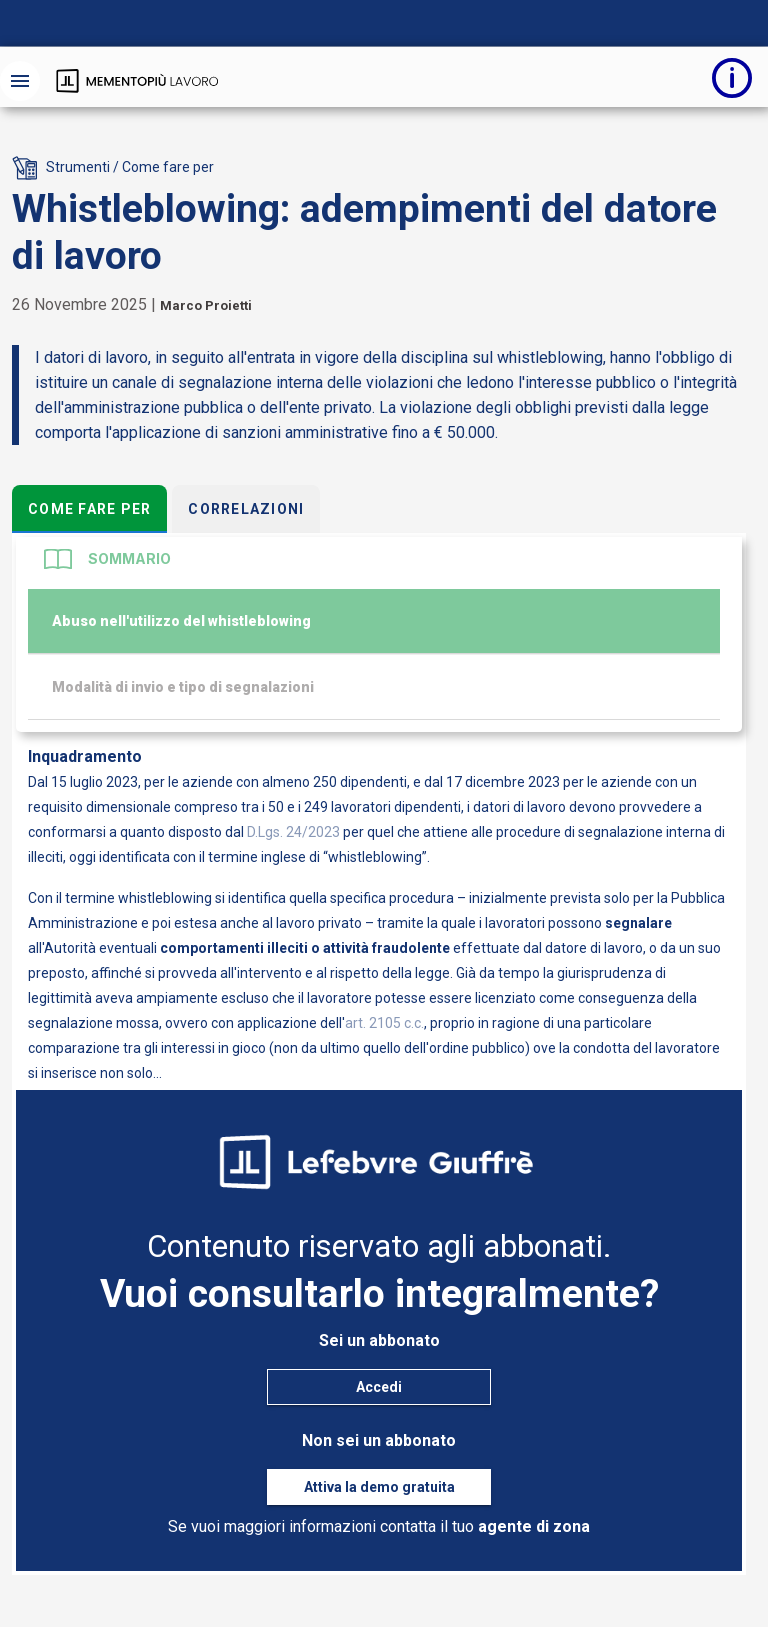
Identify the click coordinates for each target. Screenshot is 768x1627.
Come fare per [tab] (89, 509)
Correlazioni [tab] (246, 509)
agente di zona (534, 1526)
